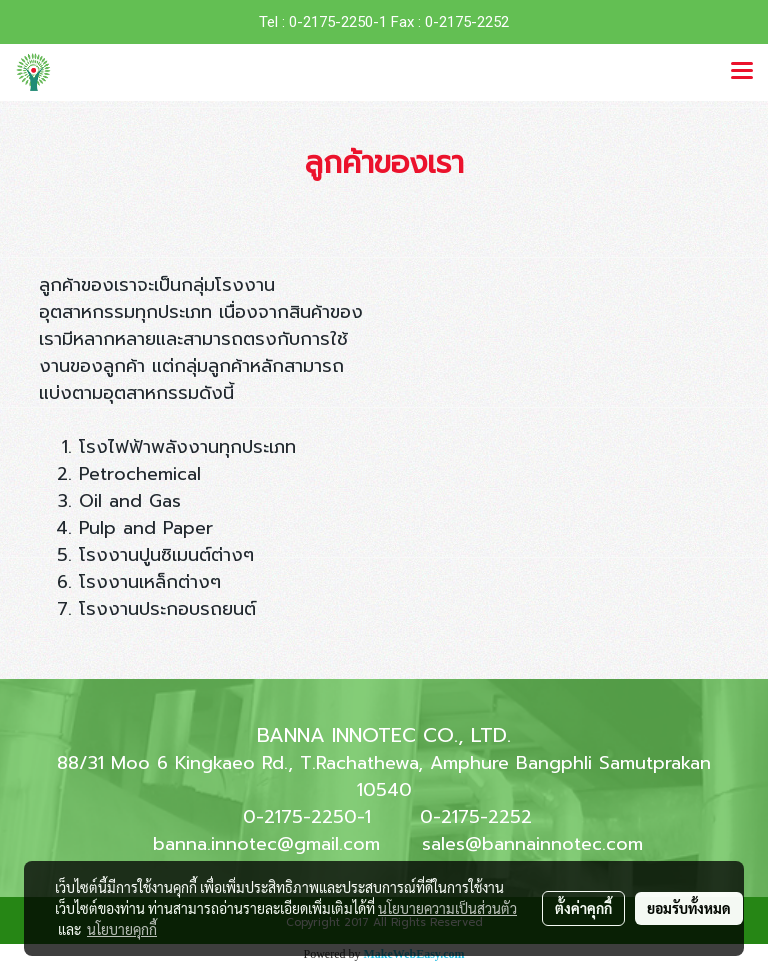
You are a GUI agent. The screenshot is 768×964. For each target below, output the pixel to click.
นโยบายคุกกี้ (122, 929)
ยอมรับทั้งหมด (689, 908)
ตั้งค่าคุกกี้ (583, 908)
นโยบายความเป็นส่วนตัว (447, 908)
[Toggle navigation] (742, 72)
